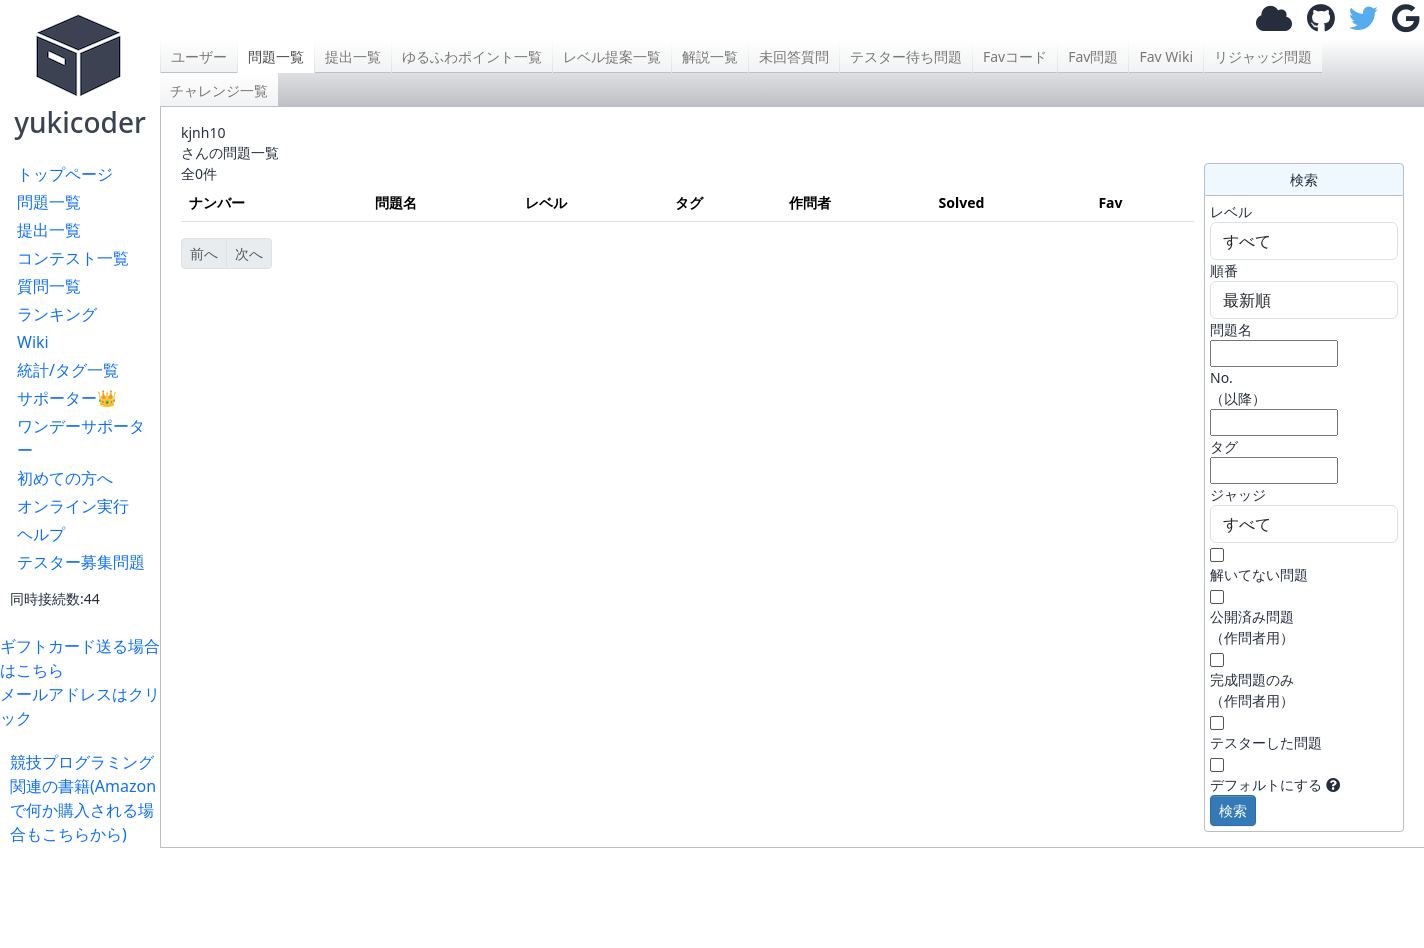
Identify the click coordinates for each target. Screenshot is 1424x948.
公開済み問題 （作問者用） (1252, 627)
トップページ (65, 174)
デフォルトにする (1266, 784)
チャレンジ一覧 (219, 90)
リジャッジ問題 (1263, 56)
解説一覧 (710, 56)
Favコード (1015, 56)
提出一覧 (49, 230)
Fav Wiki (1166, 56)
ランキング (57, 314)
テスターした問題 (1266, 742)
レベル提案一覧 (612, 56)
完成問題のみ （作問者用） (1252, 690)
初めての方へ (65, 478)
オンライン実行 (73, 506)
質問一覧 (49, 286)
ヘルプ (41, 534)
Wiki (33, 342)
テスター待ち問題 (906, 56)
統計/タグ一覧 (68, 370)
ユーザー (199, 56)
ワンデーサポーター (81, 438)
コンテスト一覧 (73, 258)
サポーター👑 (67, 398)
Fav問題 (1093, 56)
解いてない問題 (1259, 574)
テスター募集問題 (81, 562)
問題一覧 (49, 202)
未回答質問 (794, 56)
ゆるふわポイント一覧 (472, 56)
